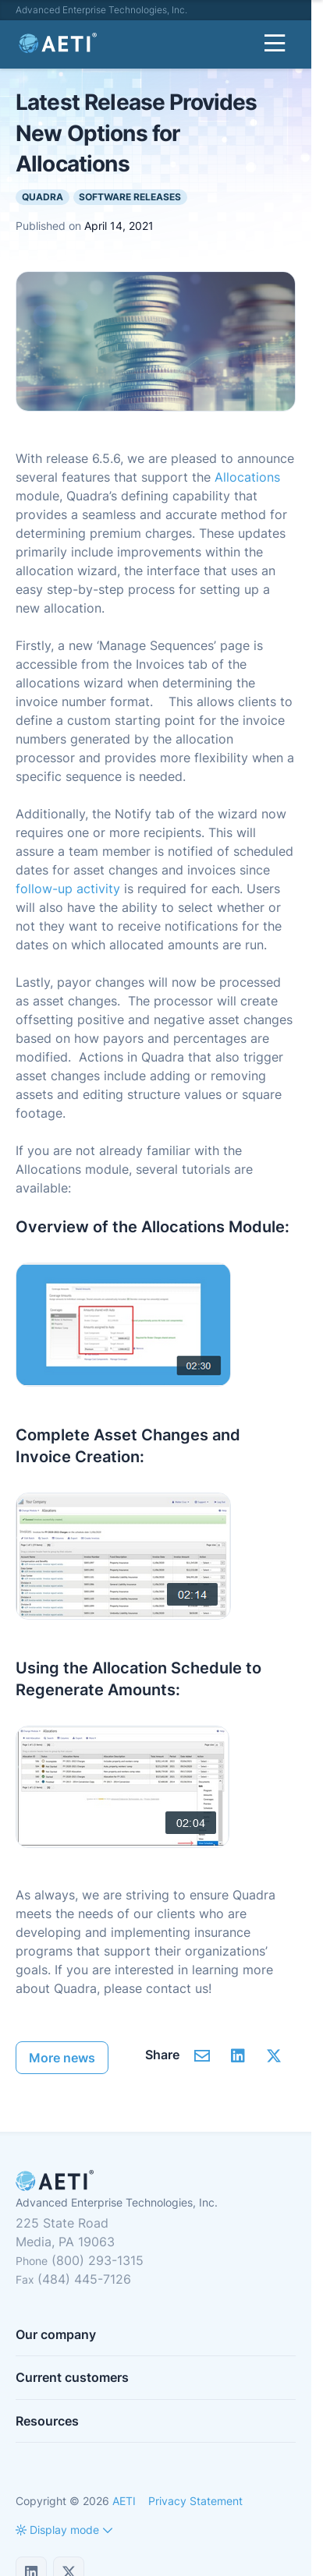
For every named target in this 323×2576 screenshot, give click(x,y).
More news (62, 2057)
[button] (57, 2529)
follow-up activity (68, 888)
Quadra (42, 197)
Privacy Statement (195, 2500)
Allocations (247, 477)
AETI (124, 2500)
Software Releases (130, 197)
